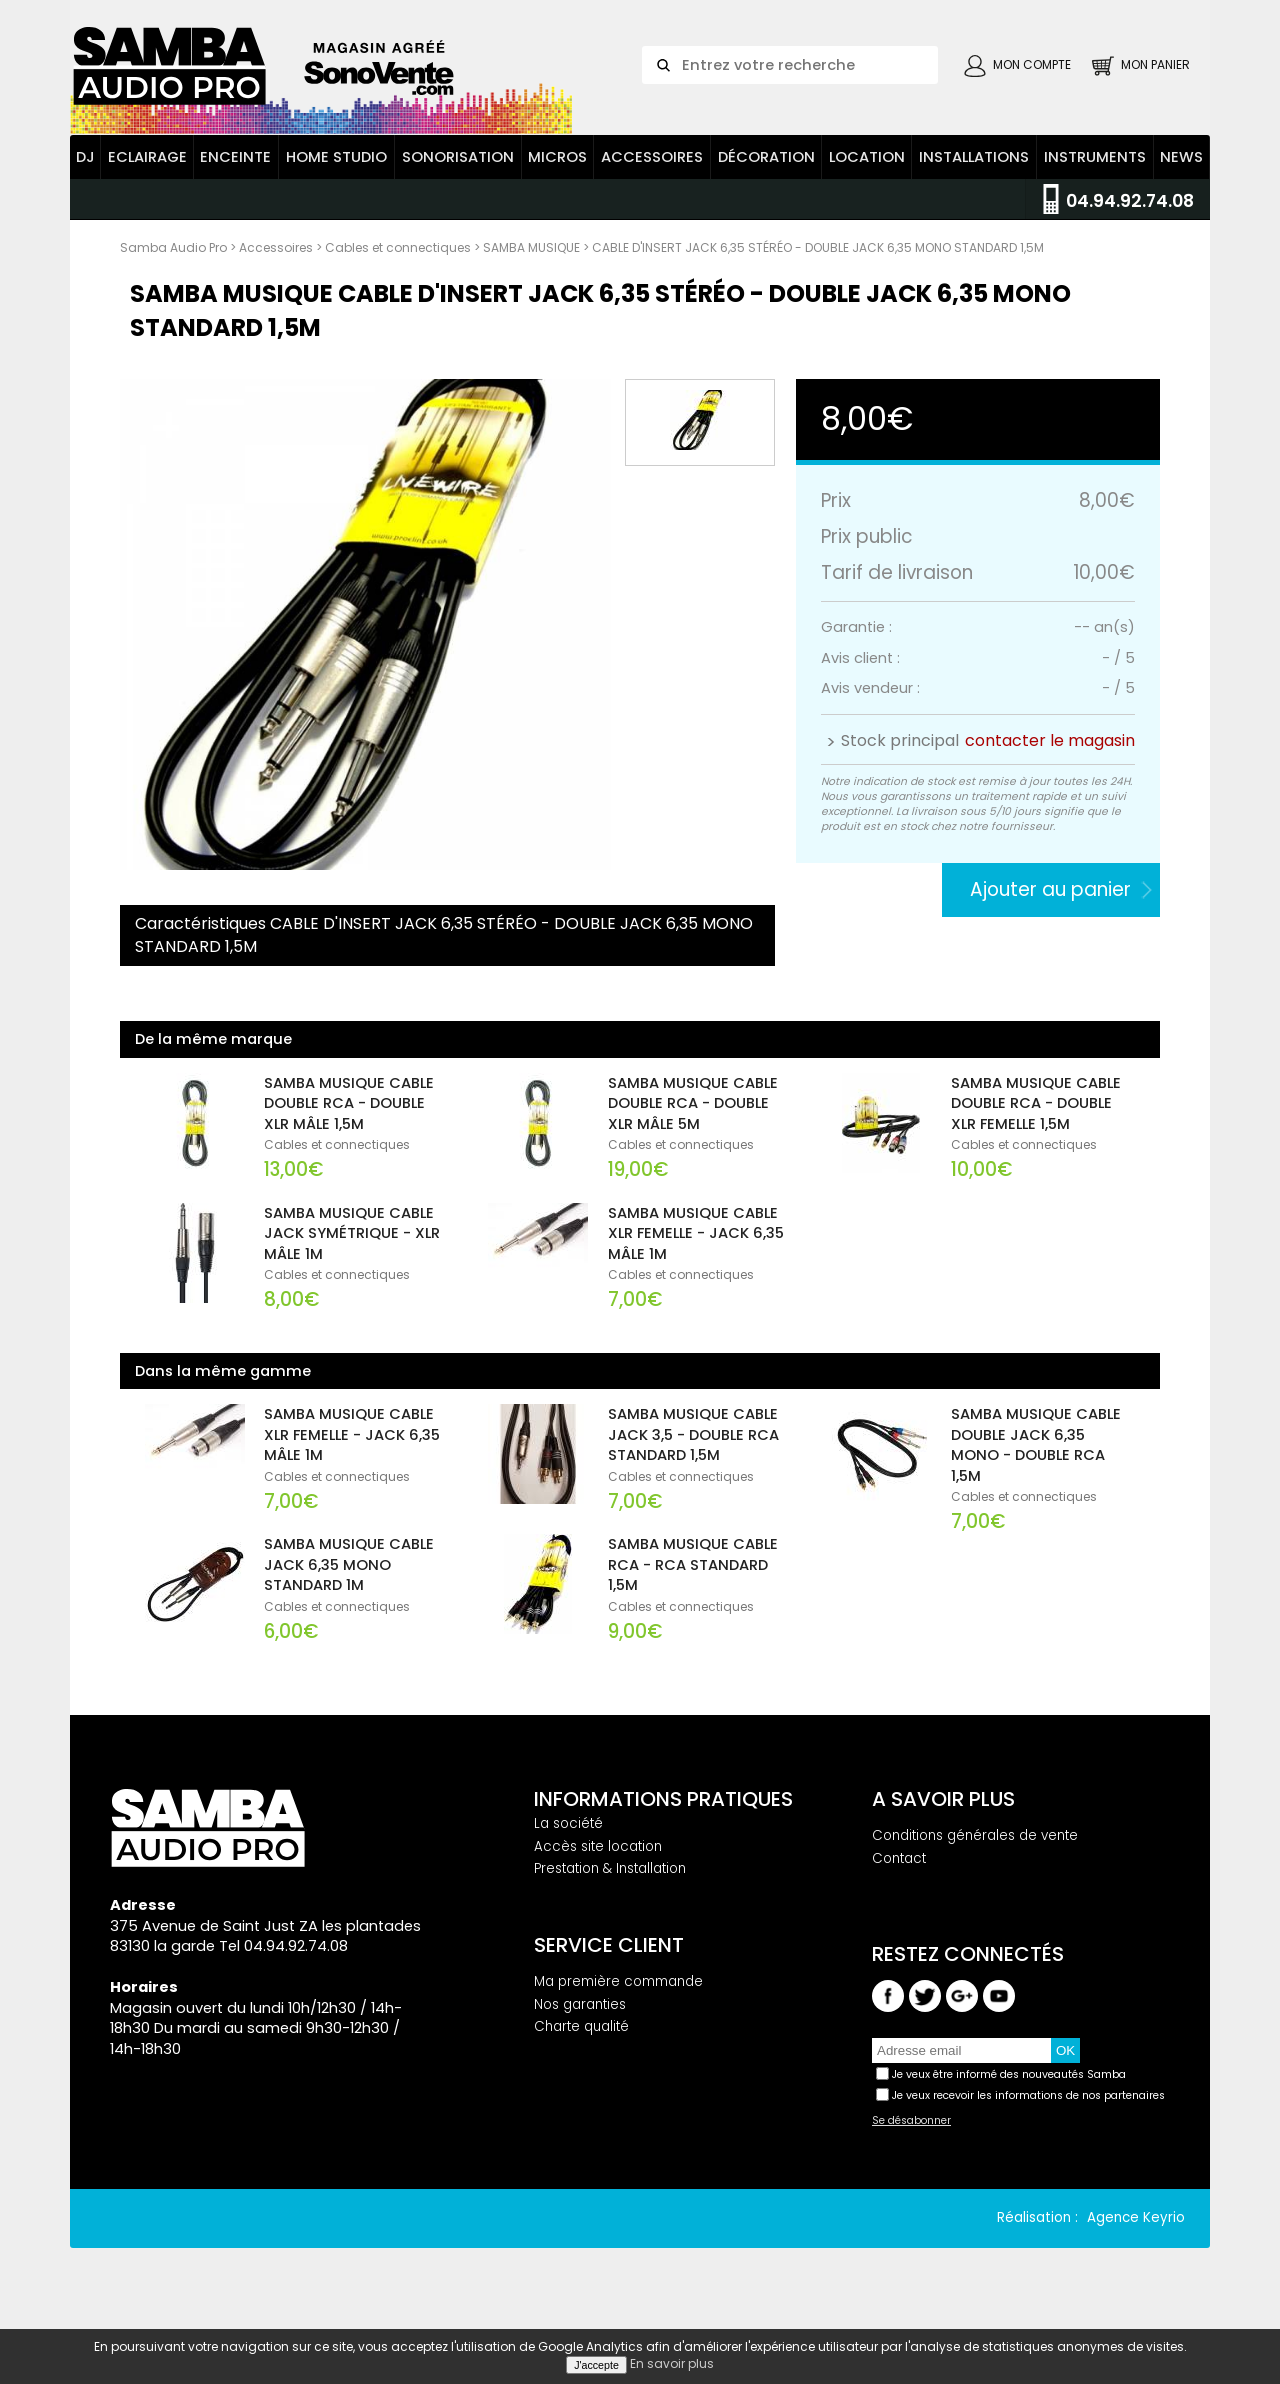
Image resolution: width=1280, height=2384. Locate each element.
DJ (85, 193)
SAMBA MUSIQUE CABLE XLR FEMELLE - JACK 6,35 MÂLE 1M (696, 1269)
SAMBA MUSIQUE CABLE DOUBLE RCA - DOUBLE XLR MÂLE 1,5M (349, 1139)
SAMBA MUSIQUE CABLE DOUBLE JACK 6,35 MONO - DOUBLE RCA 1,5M (1036, 1481)
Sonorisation (458, 193)
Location (867, 193)
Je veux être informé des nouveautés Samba (1009, 2110)
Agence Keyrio (1136, 2253)
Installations (974, 193)
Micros (557, 193)
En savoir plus (672, 2363)
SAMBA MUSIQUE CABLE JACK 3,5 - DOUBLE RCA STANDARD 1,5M (693, 1470)
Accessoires (652, 193)
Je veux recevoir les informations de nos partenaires (1028, 2131)
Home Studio (336, 193)
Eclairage (147, 193)
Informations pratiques (663, 1835)
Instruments (1095, 193)
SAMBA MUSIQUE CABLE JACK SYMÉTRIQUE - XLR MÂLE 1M (352, 1269)
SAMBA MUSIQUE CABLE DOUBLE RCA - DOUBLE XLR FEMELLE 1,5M (1036, 1139)
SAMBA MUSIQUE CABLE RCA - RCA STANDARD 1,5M (693, 1600)
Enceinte (235, 193)
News (1181, 193)
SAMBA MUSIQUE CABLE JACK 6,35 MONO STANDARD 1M (349, 1600)
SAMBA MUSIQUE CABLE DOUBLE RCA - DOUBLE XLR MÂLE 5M (693, 1139)
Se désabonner (911, 2157)
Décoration (766, 193)
